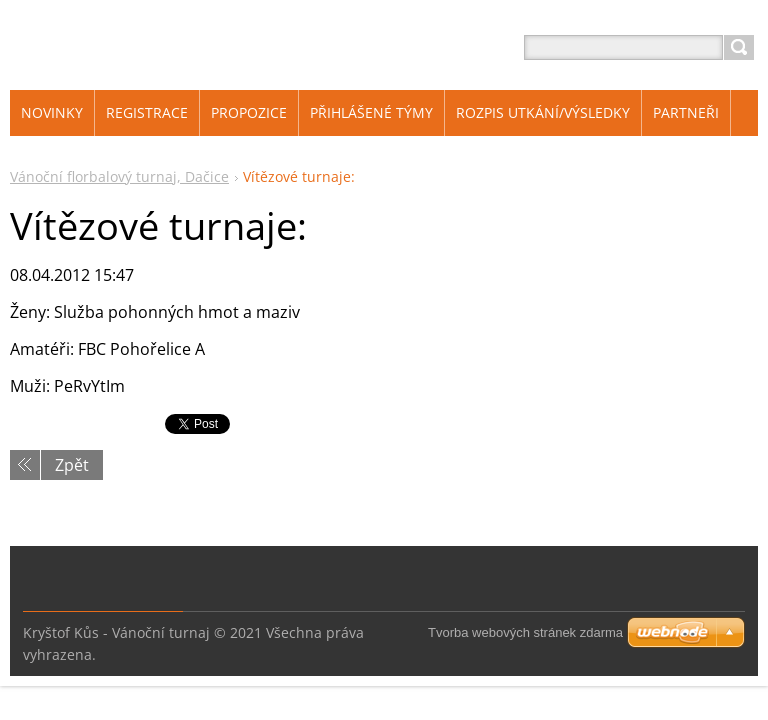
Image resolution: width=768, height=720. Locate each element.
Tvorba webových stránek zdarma (525, 632)
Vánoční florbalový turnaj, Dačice (119, 176)
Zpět (72, 465)
